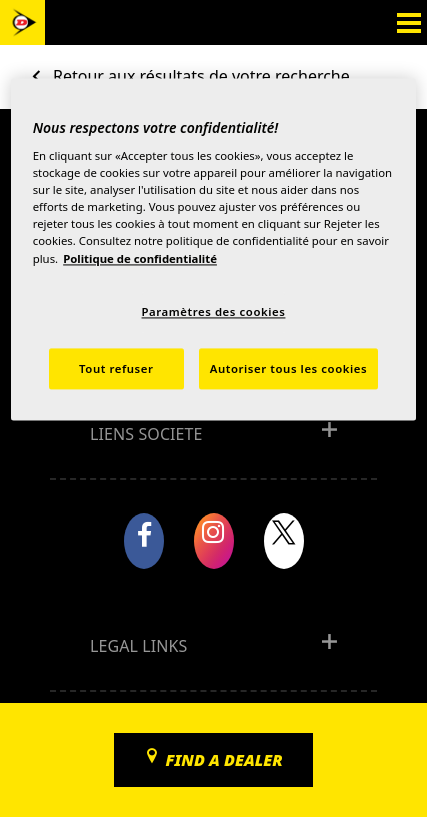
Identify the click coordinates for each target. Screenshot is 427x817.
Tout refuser (116, 368)
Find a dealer (223, 760)
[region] (214, 249)
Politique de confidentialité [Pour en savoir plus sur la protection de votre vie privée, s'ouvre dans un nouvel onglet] (140, 258)
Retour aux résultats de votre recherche (201, 76)
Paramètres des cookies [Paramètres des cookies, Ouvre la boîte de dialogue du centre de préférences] (214, 311)
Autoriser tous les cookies (288, 368)
